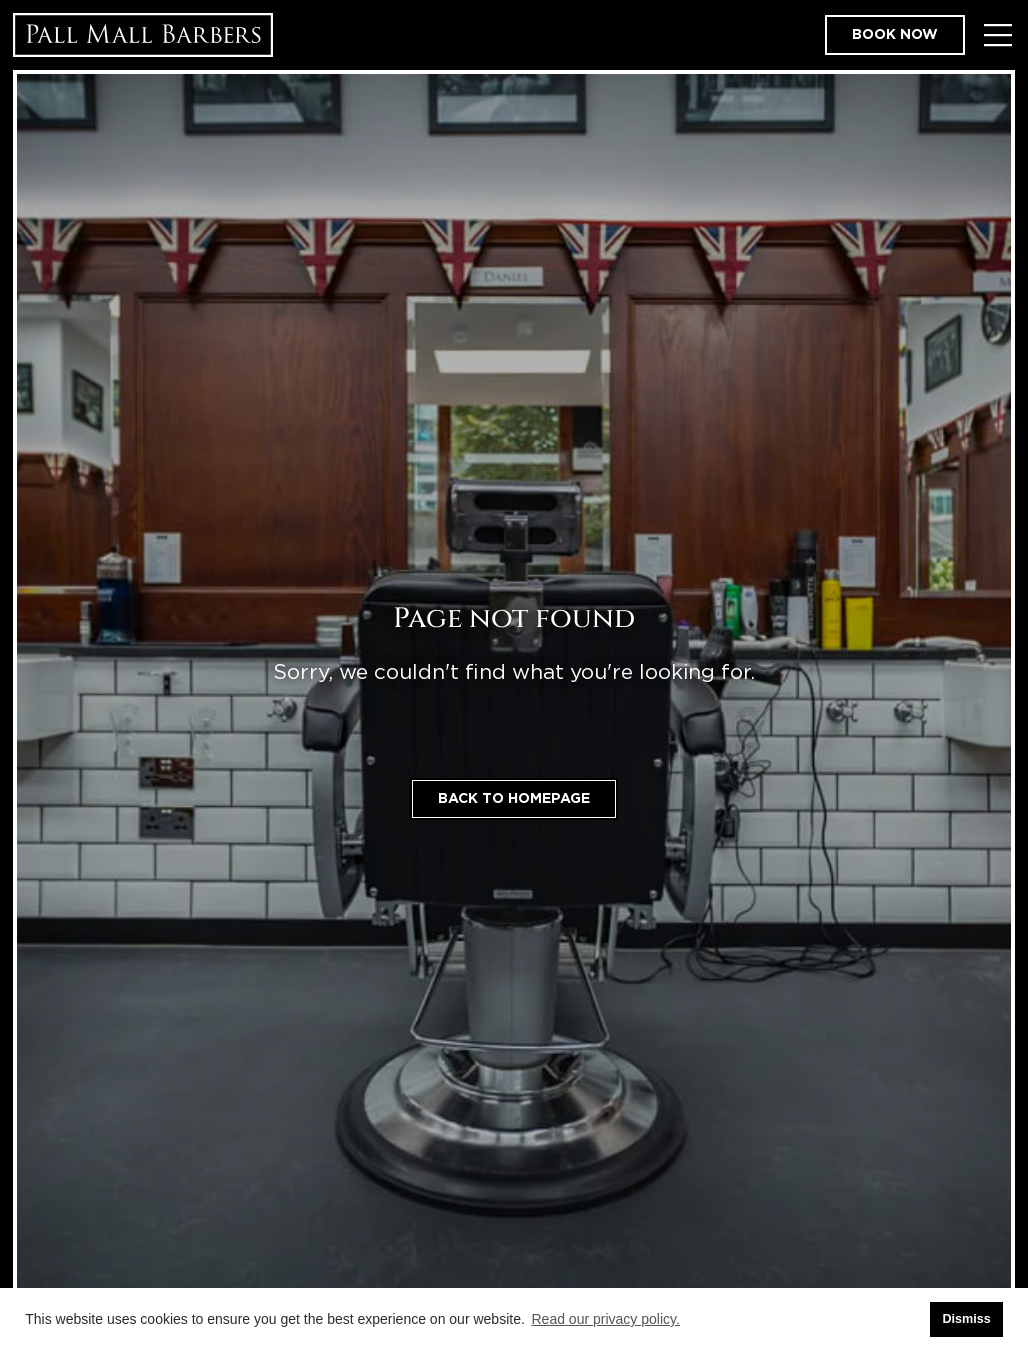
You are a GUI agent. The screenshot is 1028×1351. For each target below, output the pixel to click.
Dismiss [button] (966, 1319)
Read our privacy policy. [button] (606, 1319)
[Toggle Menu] (997, 35)
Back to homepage (514, 799)
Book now (895, 35)
